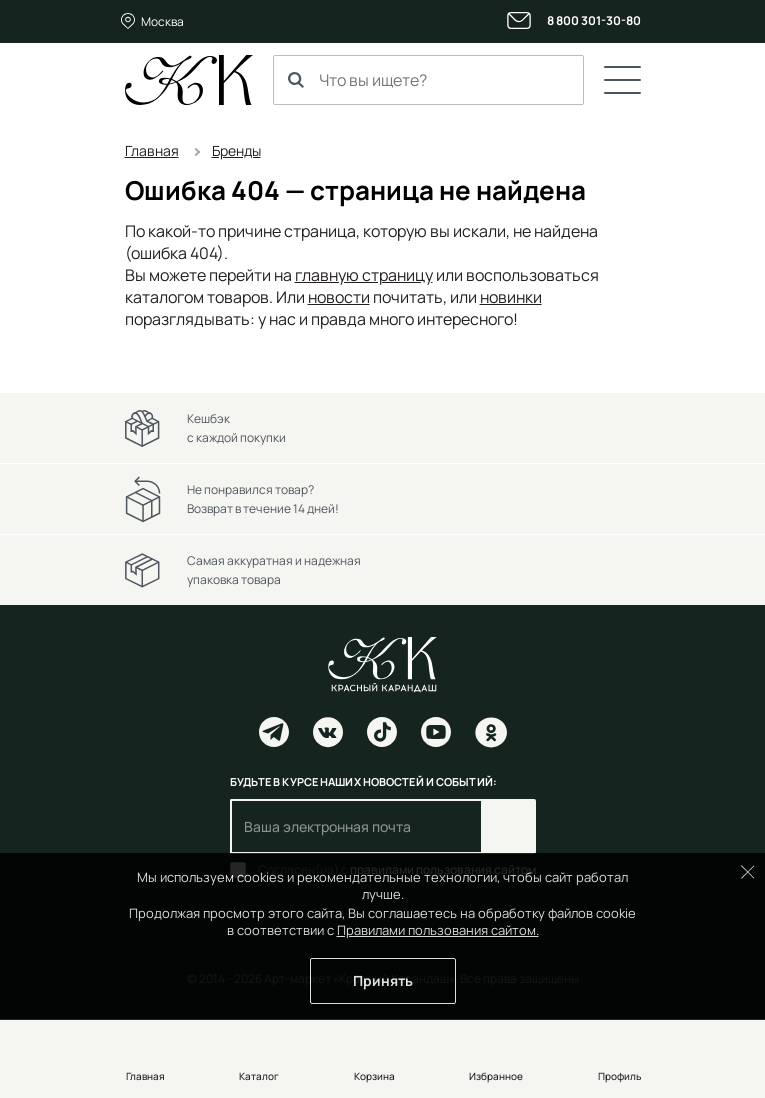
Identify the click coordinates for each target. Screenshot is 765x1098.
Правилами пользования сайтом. (438, 930)
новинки (511, 297)
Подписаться (508, 826)
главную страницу (364, 275)
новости (339, 297)
